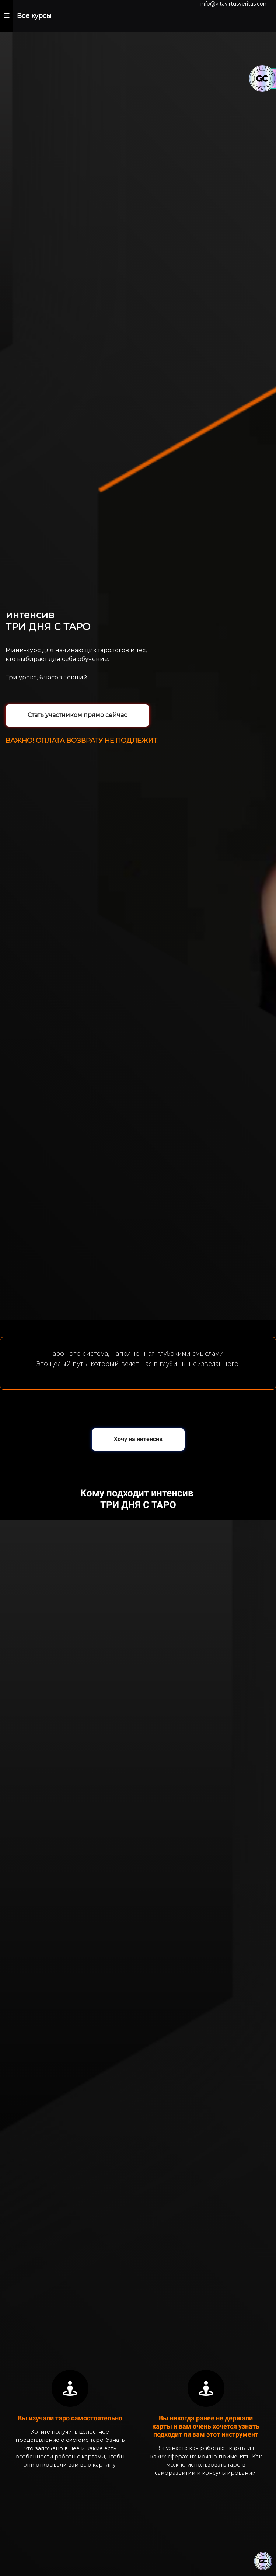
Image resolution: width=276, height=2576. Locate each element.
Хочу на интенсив (138, 1438)
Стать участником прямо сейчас (77, 714)
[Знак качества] (263, 2561)
